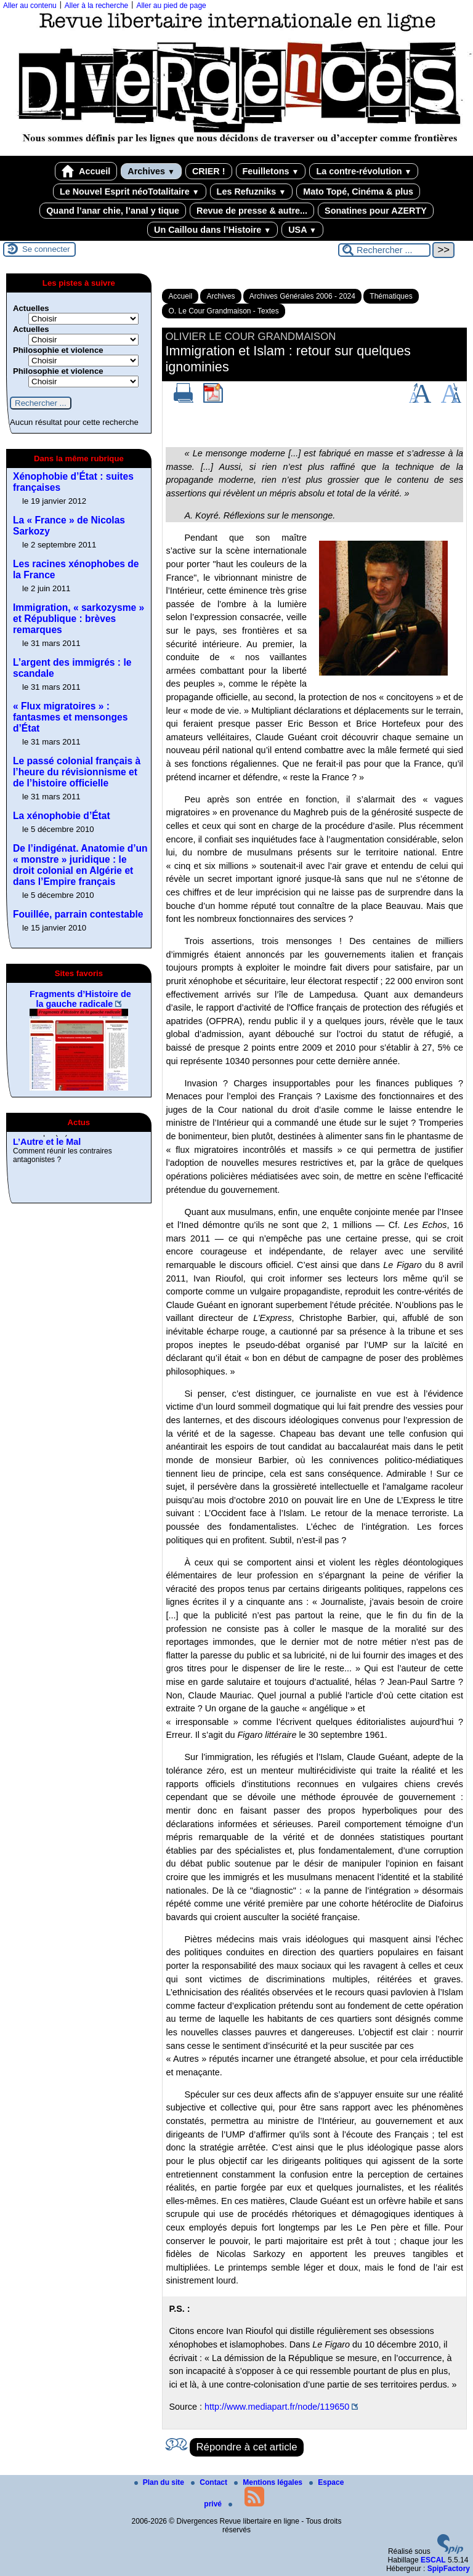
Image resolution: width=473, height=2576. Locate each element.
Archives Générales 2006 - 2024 (302, 296)
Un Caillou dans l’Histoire (212, 230)
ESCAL (433, 2560)
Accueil (86, 171)
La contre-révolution (363, 171)
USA (302, 230)
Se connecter (46, 249)
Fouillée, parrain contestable (78, 914)
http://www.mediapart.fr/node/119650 (276, 2407)
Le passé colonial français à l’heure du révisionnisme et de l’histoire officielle (76, 772)
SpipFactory (448, 2568)
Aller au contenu (30, 5)
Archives (151, 171)
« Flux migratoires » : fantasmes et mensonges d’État (70, 717)
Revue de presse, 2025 (60, 1139)
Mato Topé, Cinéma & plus (358, 191)
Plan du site (160, 2482)
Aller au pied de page (171, 5)
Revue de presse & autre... (251, 211)
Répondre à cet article (246, 2447)
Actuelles (31, 308)
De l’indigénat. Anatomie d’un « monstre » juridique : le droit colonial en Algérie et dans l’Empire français (80, 865)
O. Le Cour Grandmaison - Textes (223, 311)
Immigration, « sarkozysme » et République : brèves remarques (78, 618)
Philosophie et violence (58, 350)
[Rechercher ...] (384, 250)
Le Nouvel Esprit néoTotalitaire (130, 191)
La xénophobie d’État (61, 815)
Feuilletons (271, 171)
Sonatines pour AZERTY (376, 211)
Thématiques (391, 296)
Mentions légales (269, 2482)
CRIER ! (208, 171)
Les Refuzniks (251, 191)
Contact (210, 2482)
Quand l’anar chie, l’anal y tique (112, 211)
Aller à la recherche (96, 5)
